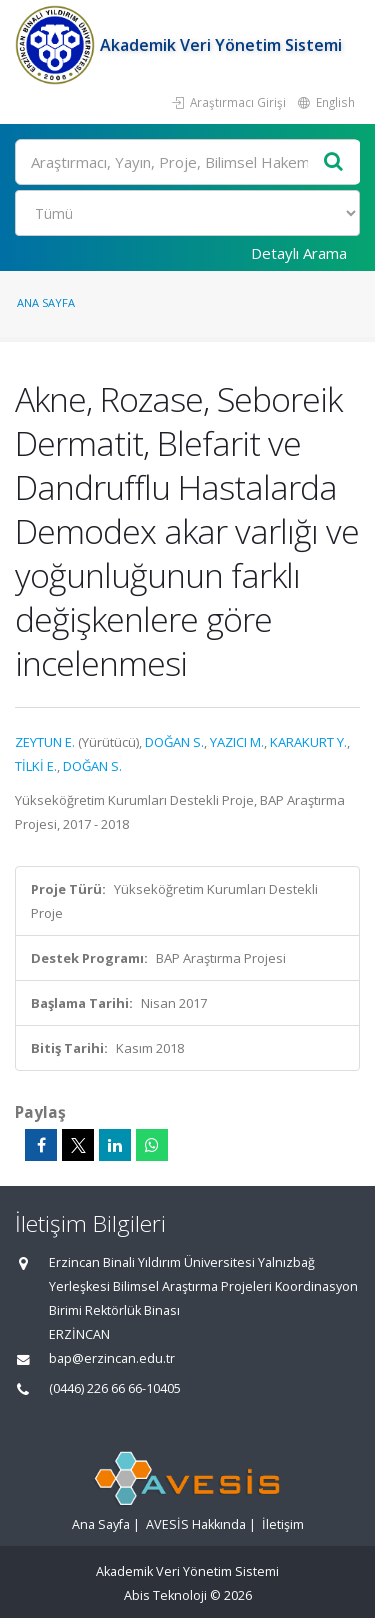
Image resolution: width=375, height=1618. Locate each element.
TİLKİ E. (36, 766)
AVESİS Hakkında (196, 1524)
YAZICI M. (237, 742)
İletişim (283, 1524)
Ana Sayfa (46, 302)
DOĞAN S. (174, 742)
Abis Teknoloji (165, 1595)
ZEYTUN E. (45, 742)
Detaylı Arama (299, 253)
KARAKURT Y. (308, 742)
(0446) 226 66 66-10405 (115, 1388)
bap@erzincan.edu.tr (112, 1358)
